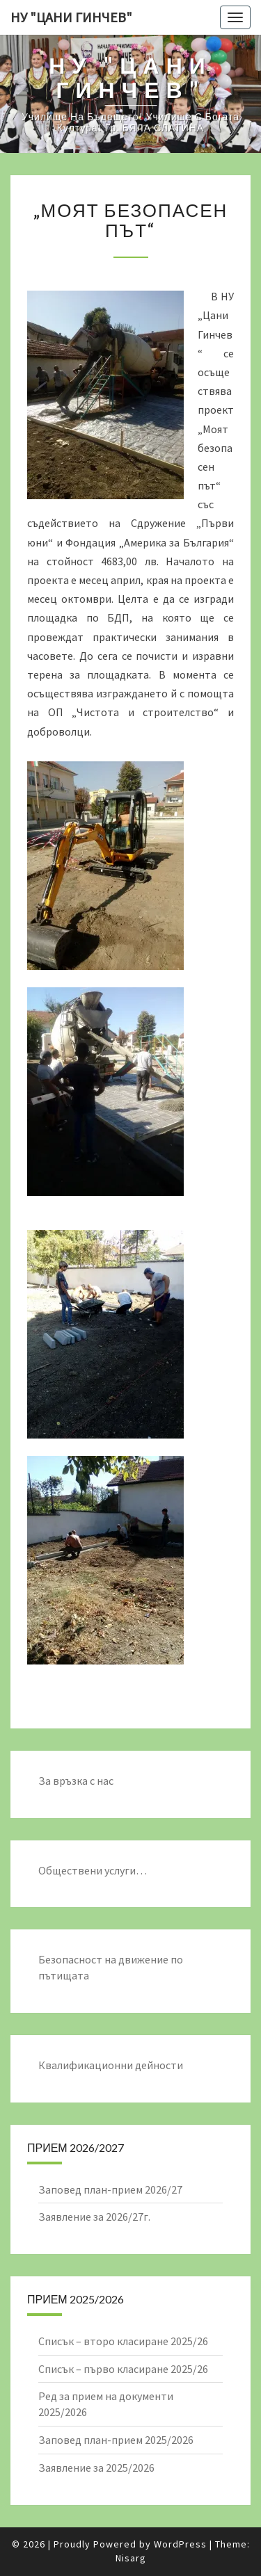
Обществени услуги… (92, 1870)
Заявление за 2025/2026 (96, 2467)
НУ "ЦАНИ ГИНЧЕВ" (71, 17)
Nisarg (131, 2558)
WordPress (180, 2544)
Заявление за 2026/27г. (94, 2216)
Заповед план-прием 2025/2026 (115, 2440)
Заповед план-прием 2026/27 (110, 2189)
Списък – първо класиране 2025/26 (123, 2369)
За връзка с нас (75, 1781)
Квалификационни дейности (110, 2065)
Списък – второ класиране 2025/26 (123, 2341)
